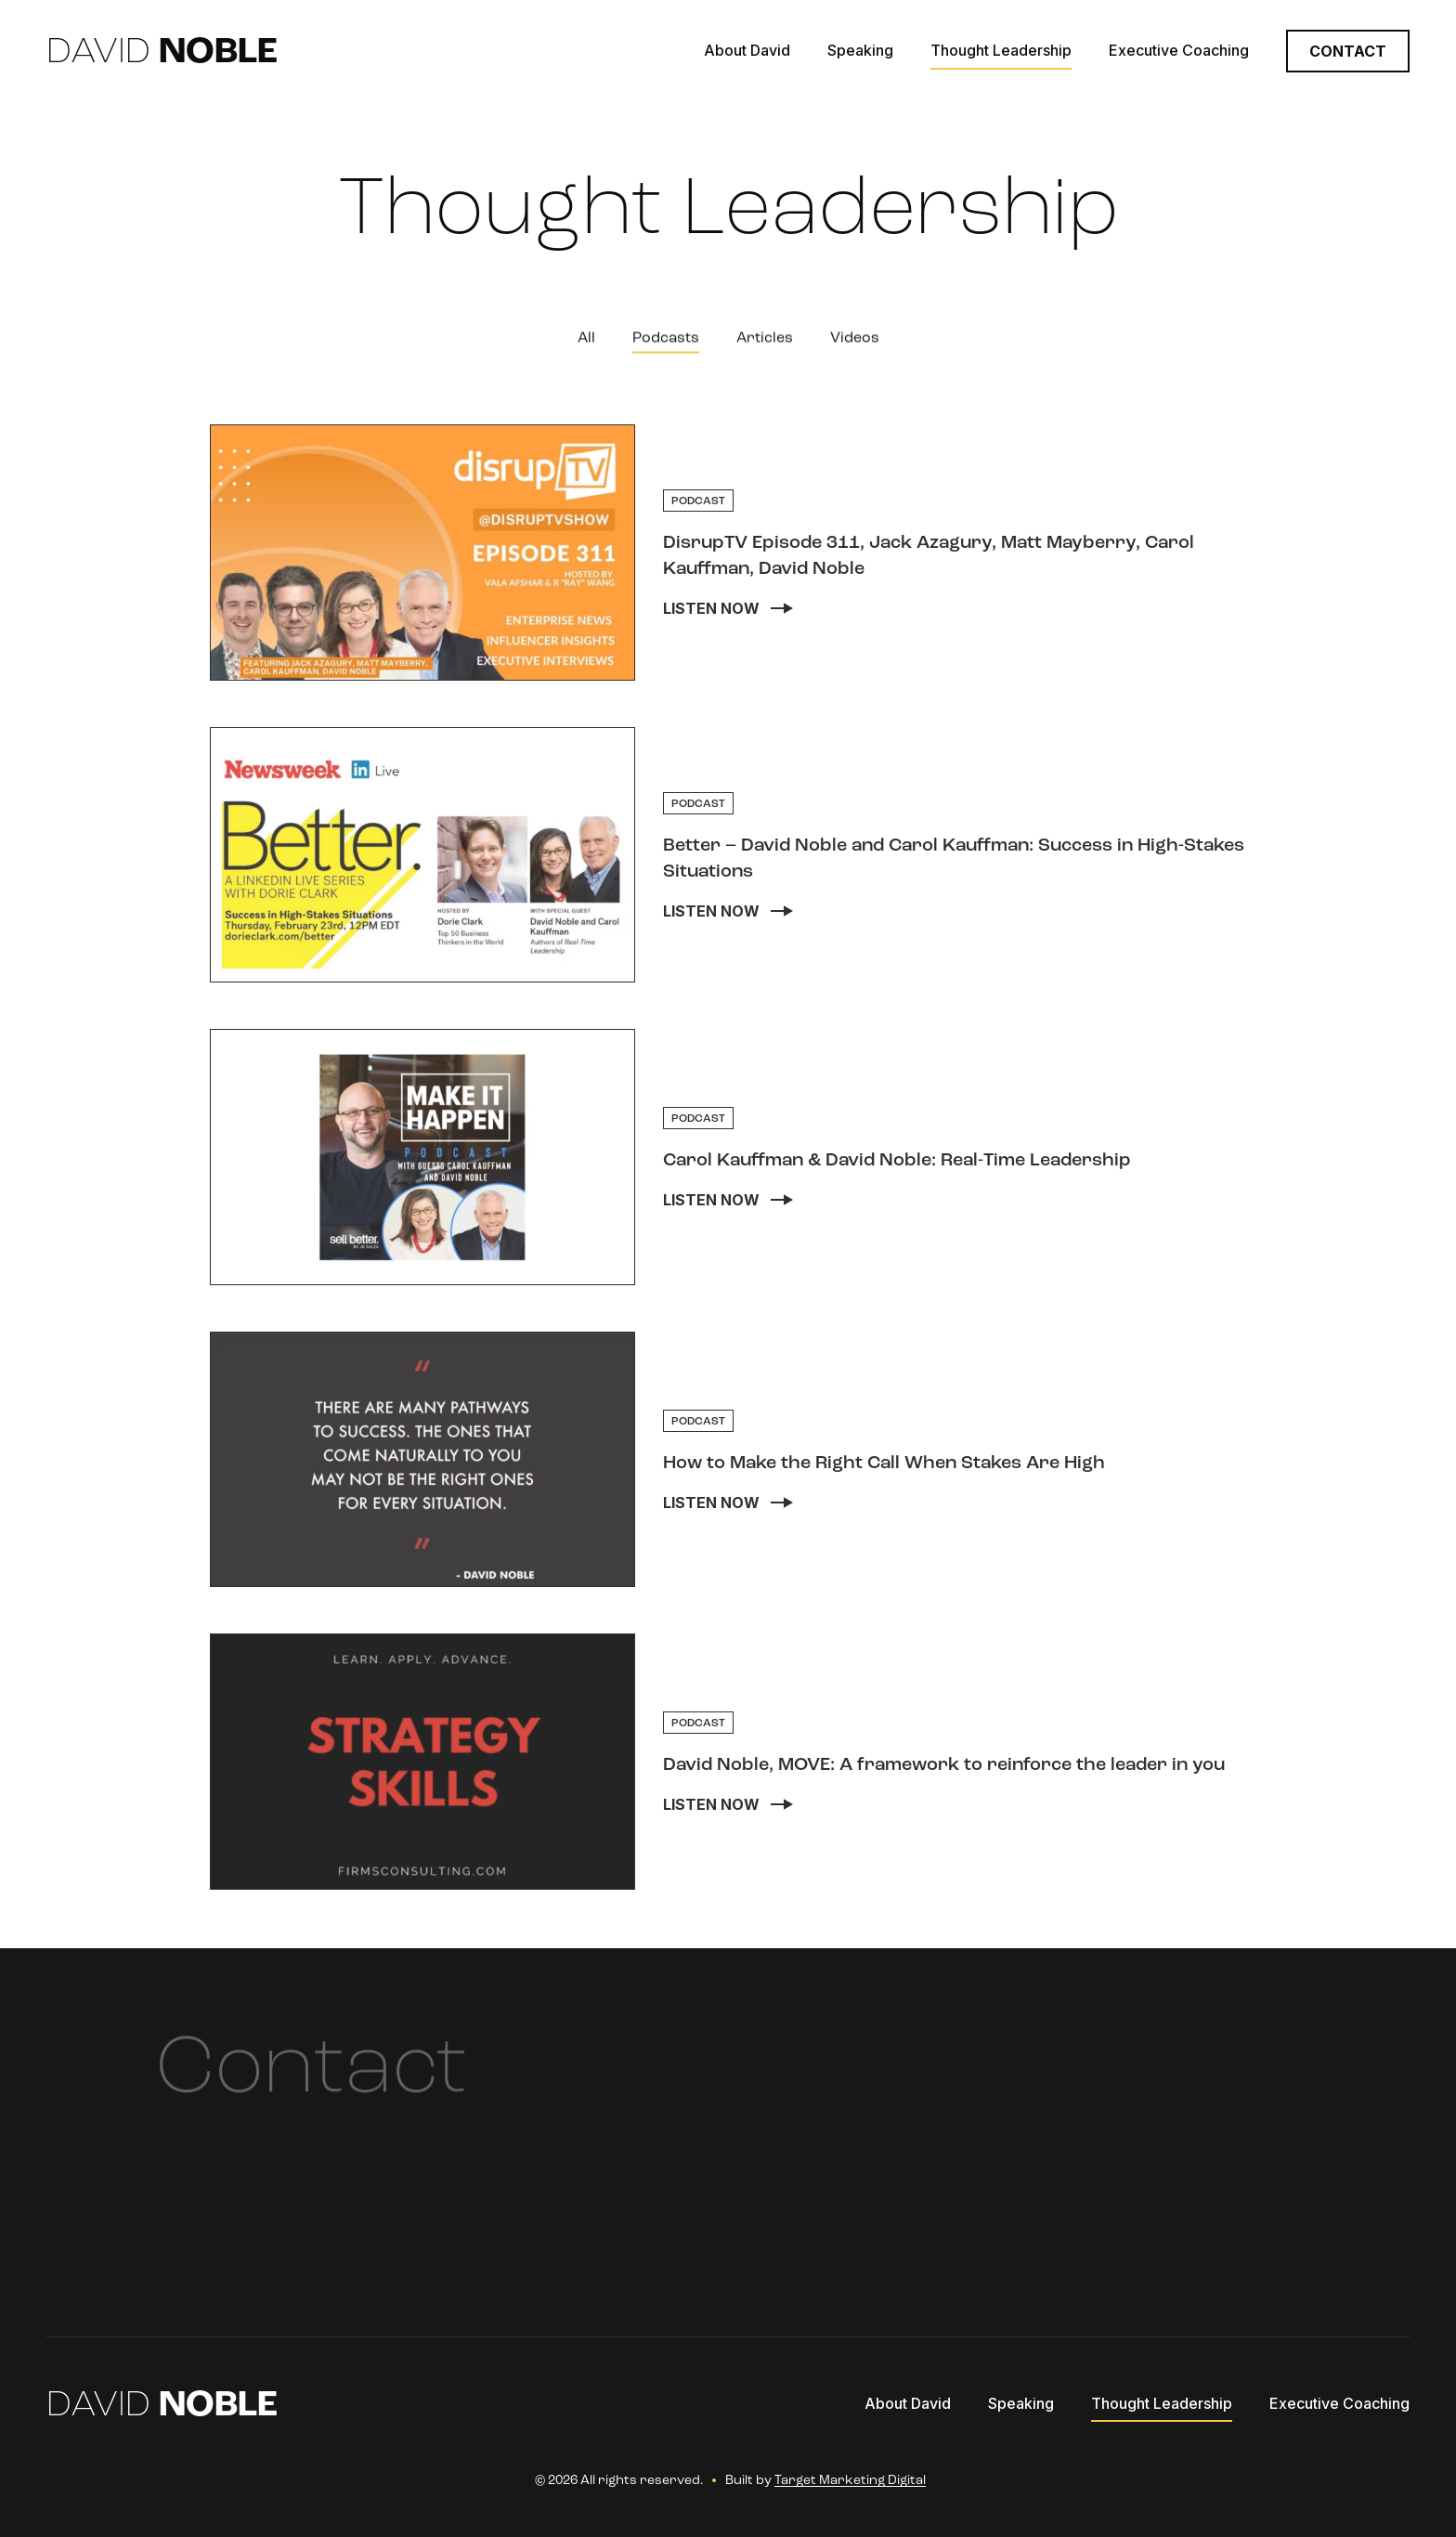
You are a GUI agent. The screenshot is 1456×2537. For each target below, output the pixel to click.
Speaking (860, 50)
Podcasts (665, 340)
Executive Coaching (1179, 50)
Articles (764, 340)
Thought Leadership (1001, 50)
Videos (854, 340)
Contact (1347, 51)
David (162, 53)
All (586, 340)
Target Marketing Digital (850, 2481)
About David (747, 50)
